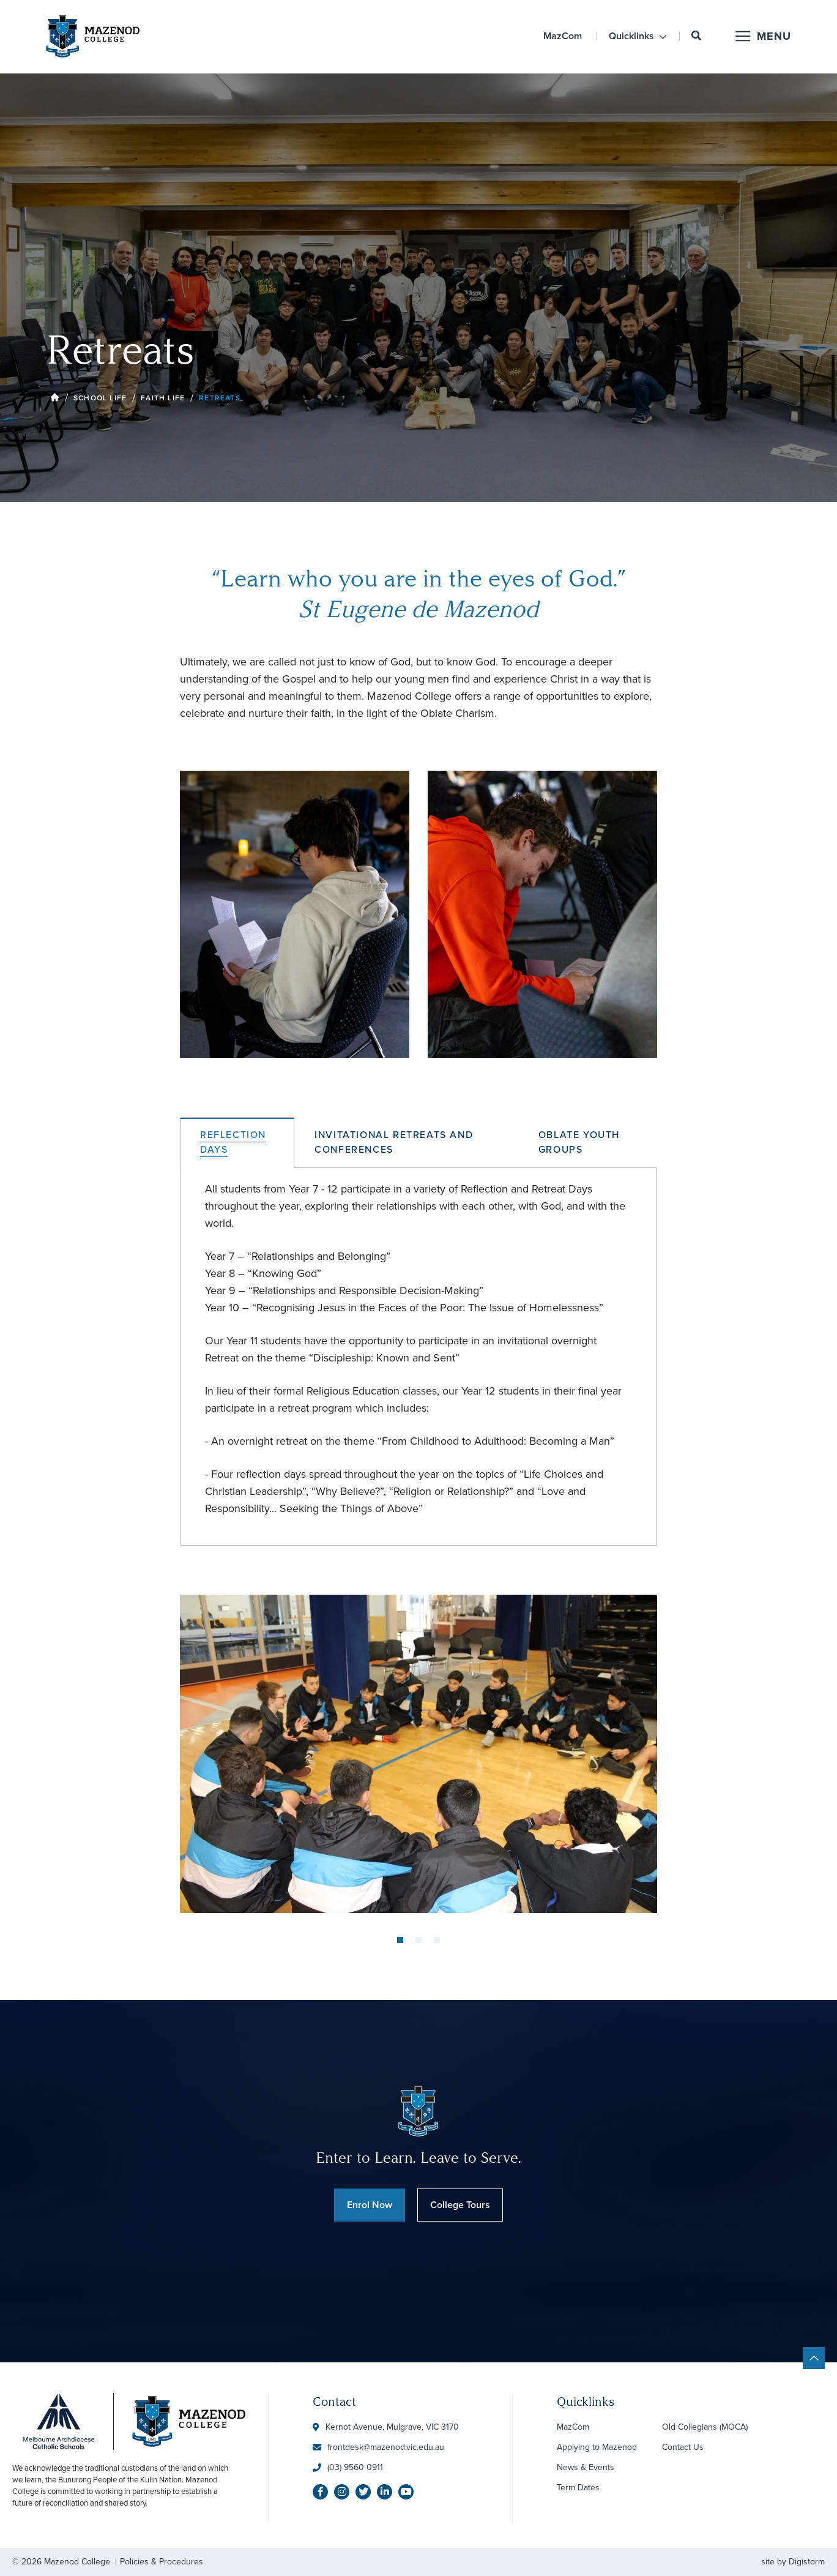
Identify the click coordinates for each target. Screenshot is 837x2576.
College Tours (460, 2205)
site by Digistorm (793, 2561)
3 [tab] (437, 1940)
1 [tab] (400, 1940)
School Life (100, 397)
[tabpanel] (418, 1754)
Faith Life (163, 397)
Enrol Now (369, 2205)
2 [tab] (418, 1940)
